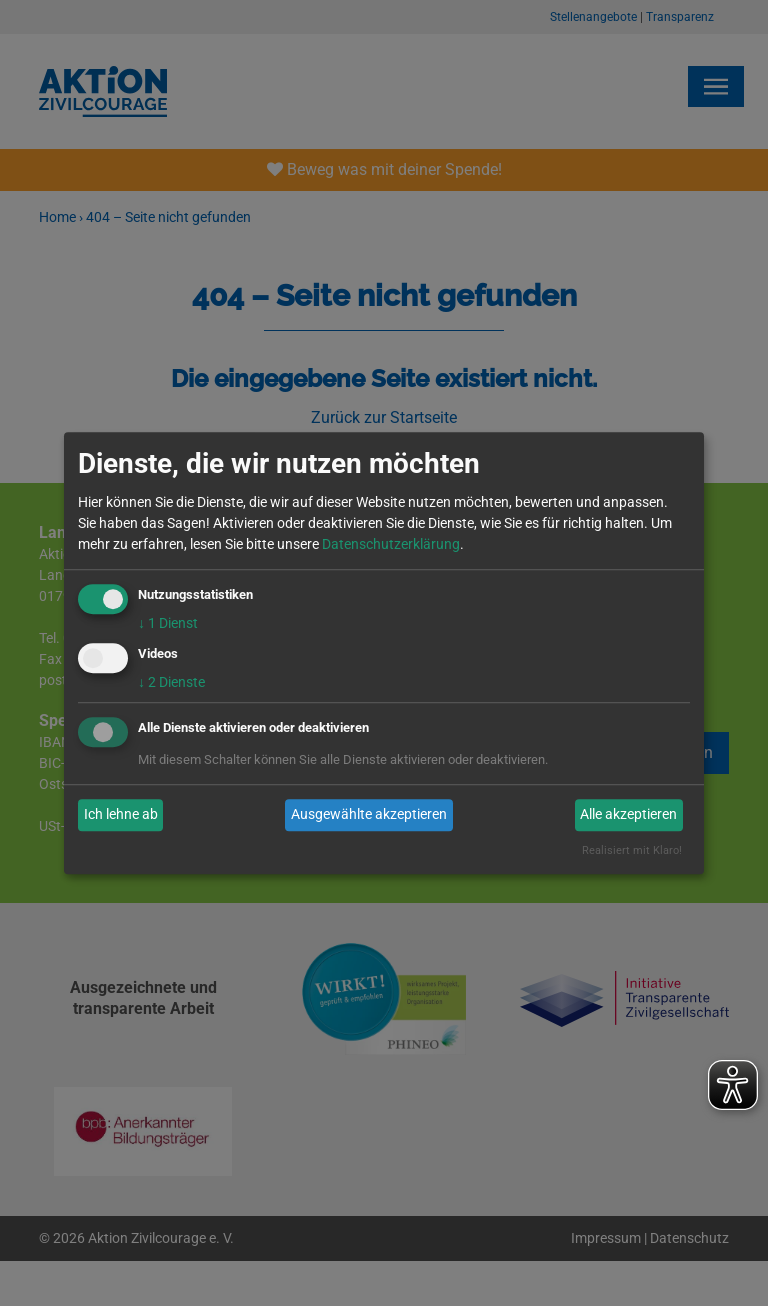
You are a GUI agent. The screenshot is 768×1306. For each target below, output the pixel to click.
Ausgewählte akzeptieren (369, 815)
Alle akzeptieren (628, 815)
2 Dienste (171, 682)
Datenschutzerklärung (391, 544)
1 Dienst (168, 623)
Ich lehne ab (121, 815)
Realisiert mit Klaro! (632, 850)
